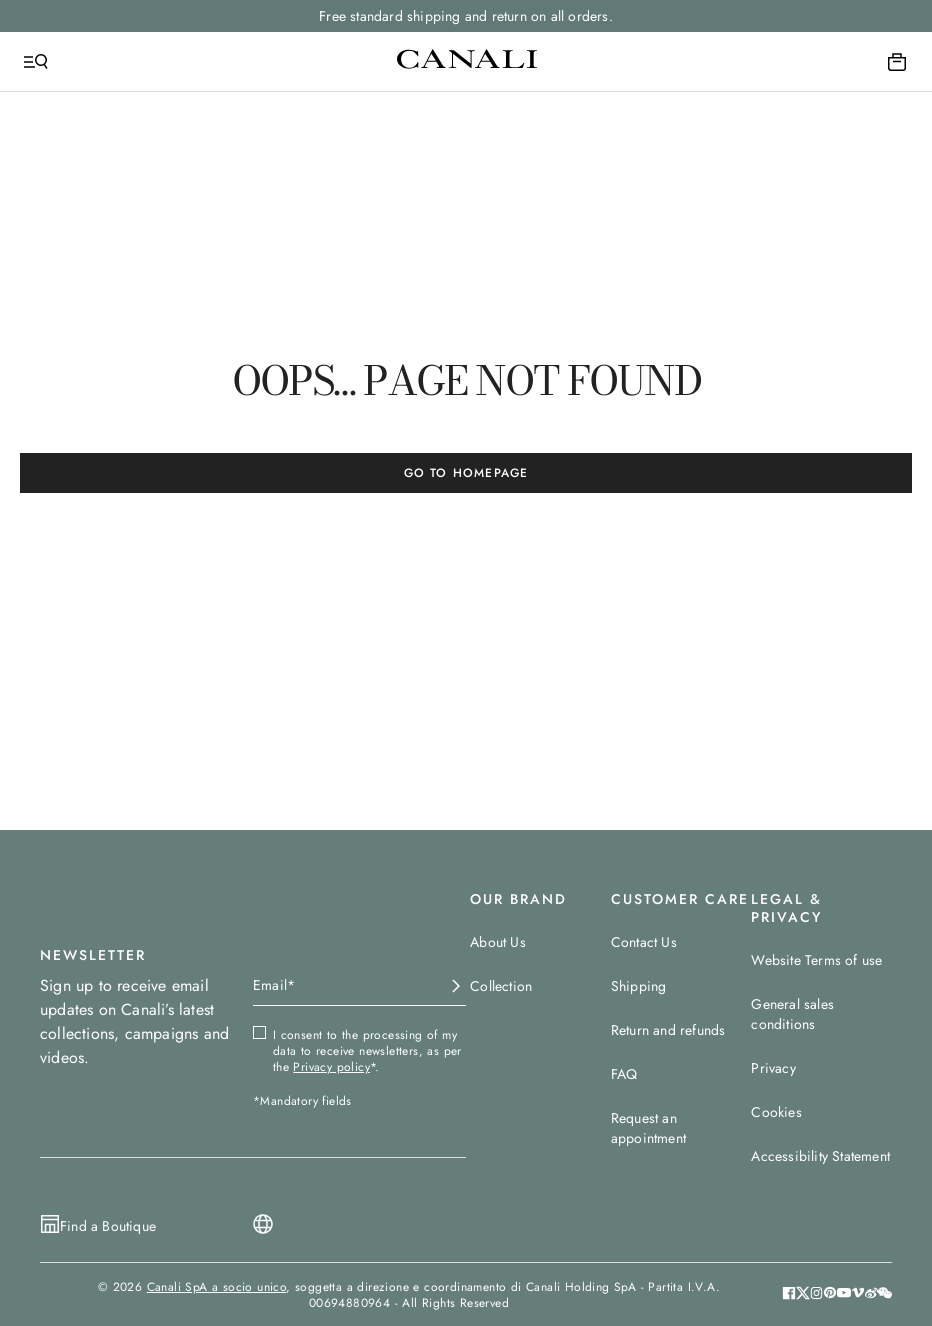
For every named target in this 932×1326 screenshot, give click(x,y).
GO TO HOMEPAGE (466, 473)
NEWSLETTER (93, 955)
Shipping (639, 986)
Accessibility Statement (820, 1156)
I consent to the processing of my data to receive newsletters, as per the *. (367, 1051)
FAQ (624, 1074)
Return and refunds (668, 1030)
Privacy (773, 1068)
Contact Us (644, 942)
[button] (885, 1295)
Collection (501, 986)
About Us (498, 942)
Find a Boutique (108, 1226)
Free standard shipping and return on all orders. (466, 16)
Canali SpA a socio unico (217, 1287)
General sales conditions (792, 1014)
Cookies (776, 1112)
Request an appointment (648, 1128)
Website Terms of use (816, 960)
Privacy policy (331, 1067)
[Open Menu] (36, 62)
